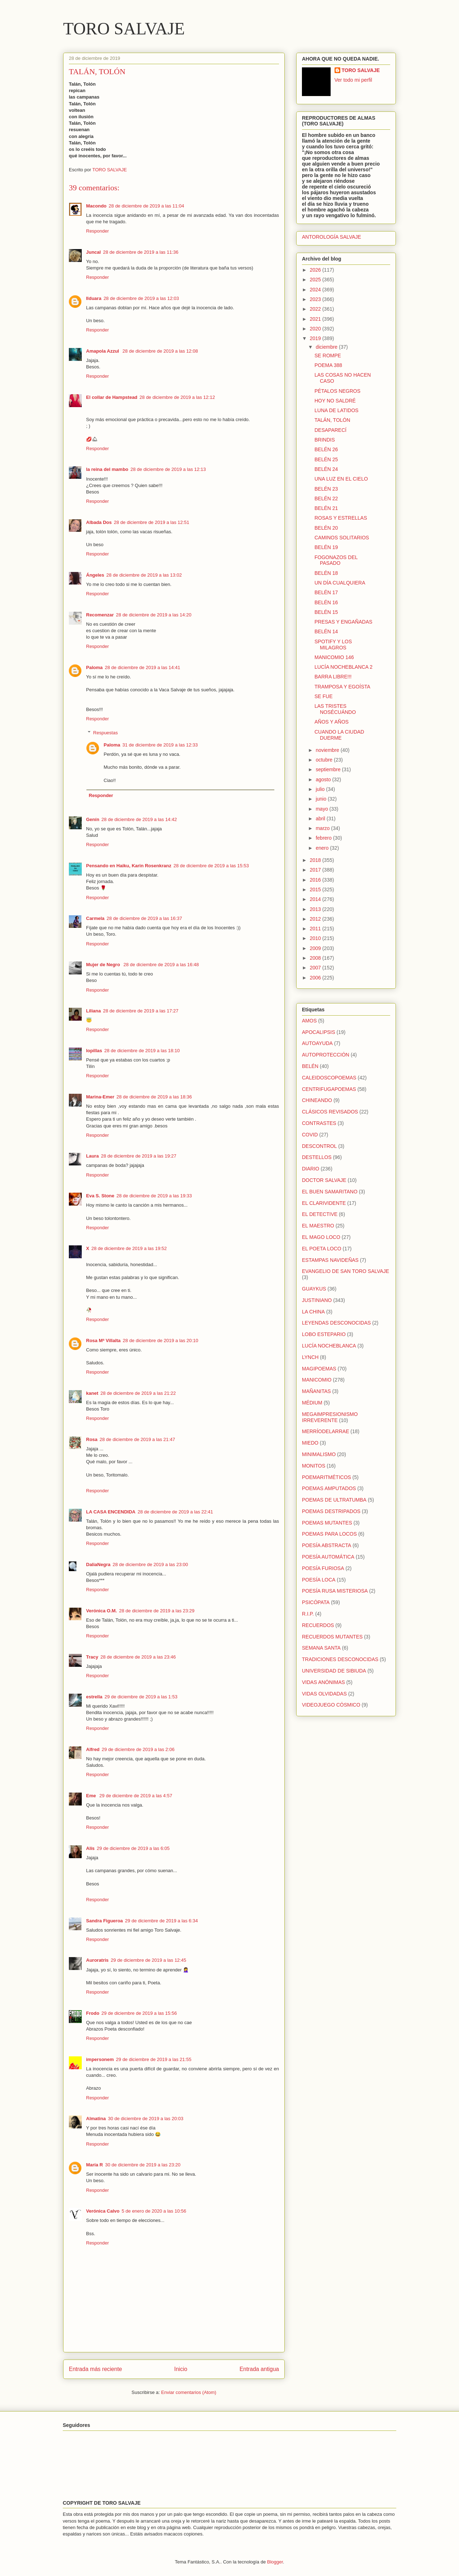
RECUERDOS (318, 1625)
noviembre (328, 750)
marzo (323, 828)
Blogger (275, 2562)
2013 (316, 909)
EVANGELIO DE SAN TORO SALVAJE (345, 1271)
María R (94, 2164)
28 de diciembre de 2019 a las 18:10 (142, 1050)
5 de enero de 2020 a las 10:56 (154, 2211)
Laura (92, 1156)
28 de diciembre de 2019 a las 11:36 (140, 252)
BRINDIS (324, 440)
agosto (324, 779)
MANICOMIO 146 (334, 657)
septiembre (329, 769)
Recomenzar (100, 614)
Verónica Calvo (102, 2211)
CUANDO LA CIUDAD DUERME (339, 735)
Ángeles (95, 575)
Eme (91, 1795)
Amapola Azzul (103, 351)
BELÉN (310, 1066)
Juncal (93, 252)
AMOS (309, 1021)
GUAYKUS (314, 1289)
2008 (316, 958)
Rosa (92, 1439)
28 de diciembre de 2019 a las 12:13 (168, 469)
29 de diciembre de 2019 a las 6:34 (161, 1920)
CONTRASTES (319, 1123)
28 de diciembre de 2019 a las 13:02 (144, 575)
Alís (90, 1848)
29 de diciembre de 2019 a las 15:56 (139, 2013)
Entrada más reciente (95, 2369)
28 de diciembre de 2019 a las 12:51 (151, 522)
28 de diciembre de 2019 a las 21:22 (138, 1393)
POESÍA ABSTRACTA (326, 1545)
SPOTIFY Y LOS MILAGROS (333, 644)
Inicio (180, 2369)
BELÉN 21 (326, 508)
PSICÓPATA (316, 1602)
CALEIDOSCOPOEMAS (329, 1078)
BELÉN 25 (326, 459)
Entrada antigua (259, 2369)
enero (323, 848)
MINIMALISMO (319, 1454)
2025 (316, 279)
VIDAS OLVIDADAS (324, 1694)
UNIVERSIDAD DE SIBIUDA (334, 1671)
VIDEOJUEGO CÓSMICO (331, 1705)
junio (321, 799)
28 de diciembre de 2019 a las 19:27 (138, 1156)
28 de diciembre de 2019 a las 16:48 (161, 964)
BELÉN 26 (326, 449)
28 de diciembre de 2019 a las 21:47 (137, 1439)
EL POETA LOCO (321, 1248)
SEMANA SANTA (321, 1648)
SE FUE (323, 696)
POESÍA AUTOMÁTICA (328, 1557)
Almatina (96, 2118)
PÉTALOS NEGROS (337, 391)
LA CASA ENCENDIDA (111, 1511)
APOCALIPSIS (318, 1032)
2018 (316, 860)
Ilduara (93, 298)
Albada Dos (99, 522)
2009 (316, 948)
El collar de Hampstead (111, 397)
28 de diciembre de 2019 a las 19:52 (129, 1248)
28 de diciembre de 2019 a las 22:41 (175, 1511)
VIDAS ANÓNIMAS (323, 1682)
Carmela (95, 918)
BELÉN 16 (326, 602)
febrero (324, 838)
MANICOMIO (316, 1380)
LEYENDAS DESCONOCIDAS (336, 1323)
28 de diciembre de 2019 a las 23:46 (138, 1657)
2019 (316, 338)
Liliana (93, 1010)
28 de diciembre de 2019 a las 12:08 (160, 351)
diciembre (327, 347)
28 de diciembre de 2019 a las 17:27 (140, 1010)
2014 (316, 899)
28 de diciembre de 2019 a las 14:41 (142, 667)
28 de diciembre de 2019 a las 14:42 (139, 819)
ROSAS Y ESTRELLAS (340, 518)
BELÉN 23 (326, 489)
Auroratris (97, 1960)
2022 (316, 309)
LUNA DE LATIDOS (336, 410)
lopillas (94, 1050)
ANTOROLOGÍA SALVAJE (331, 237)
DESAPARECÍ (330, 430)
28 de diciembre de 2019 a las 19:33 (154, 1195)
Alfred (93, 1749)
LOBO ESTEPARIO (324, 1334)
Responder (97, 231)
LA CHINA (313, 1312)
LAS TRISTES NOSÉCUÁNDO (335, 709)
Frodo (92, 2013)
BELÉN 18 (326, 573)
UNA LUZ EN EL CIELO (341, 479)
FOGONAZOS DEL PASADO (336, 560)
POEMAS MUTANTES (327, 1523)
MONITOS (313, 1466)
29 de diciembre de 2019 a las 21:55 (153, 2059)
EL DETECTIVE (319, 1214)
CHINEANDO (317, 1100)
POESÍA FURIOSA (323, 1568)
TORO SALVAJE (124, 28)
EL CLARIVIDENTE (324, 1203)
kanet (92, 1393)
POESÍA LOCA (318, 1580)
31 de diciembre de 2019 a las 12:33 (160, 745)
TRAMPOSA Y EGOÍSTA (342, 687)
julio (321, 789)
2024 (316, 289)
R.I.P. (308, 1614)
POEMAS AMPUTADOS (329, 1488)
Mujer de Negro (103, 964)
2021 (316, 319)
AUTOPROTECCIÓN (325, 1055)
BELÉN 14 (326, 631)
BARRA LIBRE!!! (332, 676)
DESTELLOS (316, 1157)
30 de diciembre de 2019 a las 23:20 (142, 2164)
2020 (316, 328)
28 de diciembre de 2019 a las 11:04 (146, 206)
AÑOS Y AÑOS (331, 722)
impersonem (100, 2059)
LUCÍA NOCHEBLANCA (329, 1346)
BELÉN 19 (326, 547)
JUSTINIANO (317, 1300)
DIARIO (310, 1169)
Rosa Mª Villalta (103, 1340)
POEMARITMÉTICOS (326, 1477)
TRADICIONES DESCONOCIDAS (340, 1659)
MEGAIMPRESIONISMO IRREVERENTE (330, 1417)
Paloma (94, 667)
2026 (316, 270)
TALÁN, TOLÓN (332, 420)
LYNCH (310, 1357)
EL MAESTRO (318, 1226)
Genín (92, 819)
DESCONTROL (319, 1146)
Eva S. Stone (100, 1195)
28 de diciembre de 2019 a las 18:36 (154, 1096)
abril (321, 818)
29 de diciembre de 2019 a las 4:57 (135, 1795)
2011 (316, 928)
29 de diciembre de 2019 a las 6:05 (133, 1848)
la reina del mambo (107, 469)
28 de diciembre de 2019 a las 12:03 (141, 298)
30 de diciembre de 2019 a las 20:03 (145, 2118)
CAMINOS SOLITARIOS (341, 537)
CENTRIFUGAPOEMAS (329, 1089)
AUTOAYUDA (317, 1043)
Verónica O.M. (101, 1610)
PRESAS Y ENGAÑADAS (343, 622)
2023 (316, 299)
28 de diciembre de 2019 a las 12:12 (177, 397)
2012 (316, 919)
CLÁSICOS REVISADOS (330, 1112)
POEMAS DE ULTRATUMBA (334, 1500)
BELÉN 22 (326, 498)
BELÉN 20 (326, 528)
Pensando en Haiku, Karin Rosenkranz (128, 865)
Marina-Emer (100, 1096)
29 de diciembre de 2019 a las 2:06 (138, 1749)
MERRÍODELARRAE (325, 1431)
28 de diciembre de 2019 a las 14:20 (153, 614)
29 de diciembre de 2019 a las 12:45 (148, 1960)
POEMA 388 (328, 365)
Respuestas (105, 732)
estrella (94, 1696)
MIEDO (310, 1443)
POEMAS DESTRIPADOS (331, 1511)
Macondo (96, 206)
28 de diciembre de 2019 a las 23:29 (156, 1610)
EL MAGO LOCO (321, 1237)
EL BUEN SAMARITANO (330, 1191)
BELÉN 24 (326, 469)
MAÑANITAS (316, 1391)
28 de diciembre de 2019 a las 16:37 (144, 918)
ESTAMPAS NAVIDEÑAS (330, 1260)
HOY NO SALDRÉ (335, 401)
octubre (325, 760)
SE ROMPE (327, 355)
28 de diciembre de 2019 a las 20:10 (160, 1340)
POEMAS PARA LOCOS (329, 1534)
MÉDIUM (312, 1403)
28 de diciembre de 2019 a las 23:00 (150, 1564)
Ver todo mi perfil (353, 80)
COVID (310, 1134)
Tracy (92, 1657)
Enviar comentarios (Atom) (188, 2392)
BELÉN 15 (326, 612)
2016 (316, 880)
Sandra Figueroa (104, 1920)
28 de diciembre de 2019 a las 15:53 (211, 865)
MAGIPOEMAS (319, 1369)
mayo (322, 809)
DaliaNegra (98, 1564)
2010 (316, 938)
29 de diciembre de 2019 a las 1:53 (141, 1696)
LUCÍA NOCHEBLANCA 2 (343, 667)
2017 (316, 870)
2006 (316, 978)
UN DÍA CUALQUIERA (339, 583)
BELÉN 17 (326, 592)
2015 (316, 889)
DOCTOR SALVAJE (324, 1180)
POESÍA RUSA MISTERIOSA (335, 1591)
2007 (316, 967)
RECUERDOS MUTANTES (332, 1637)
